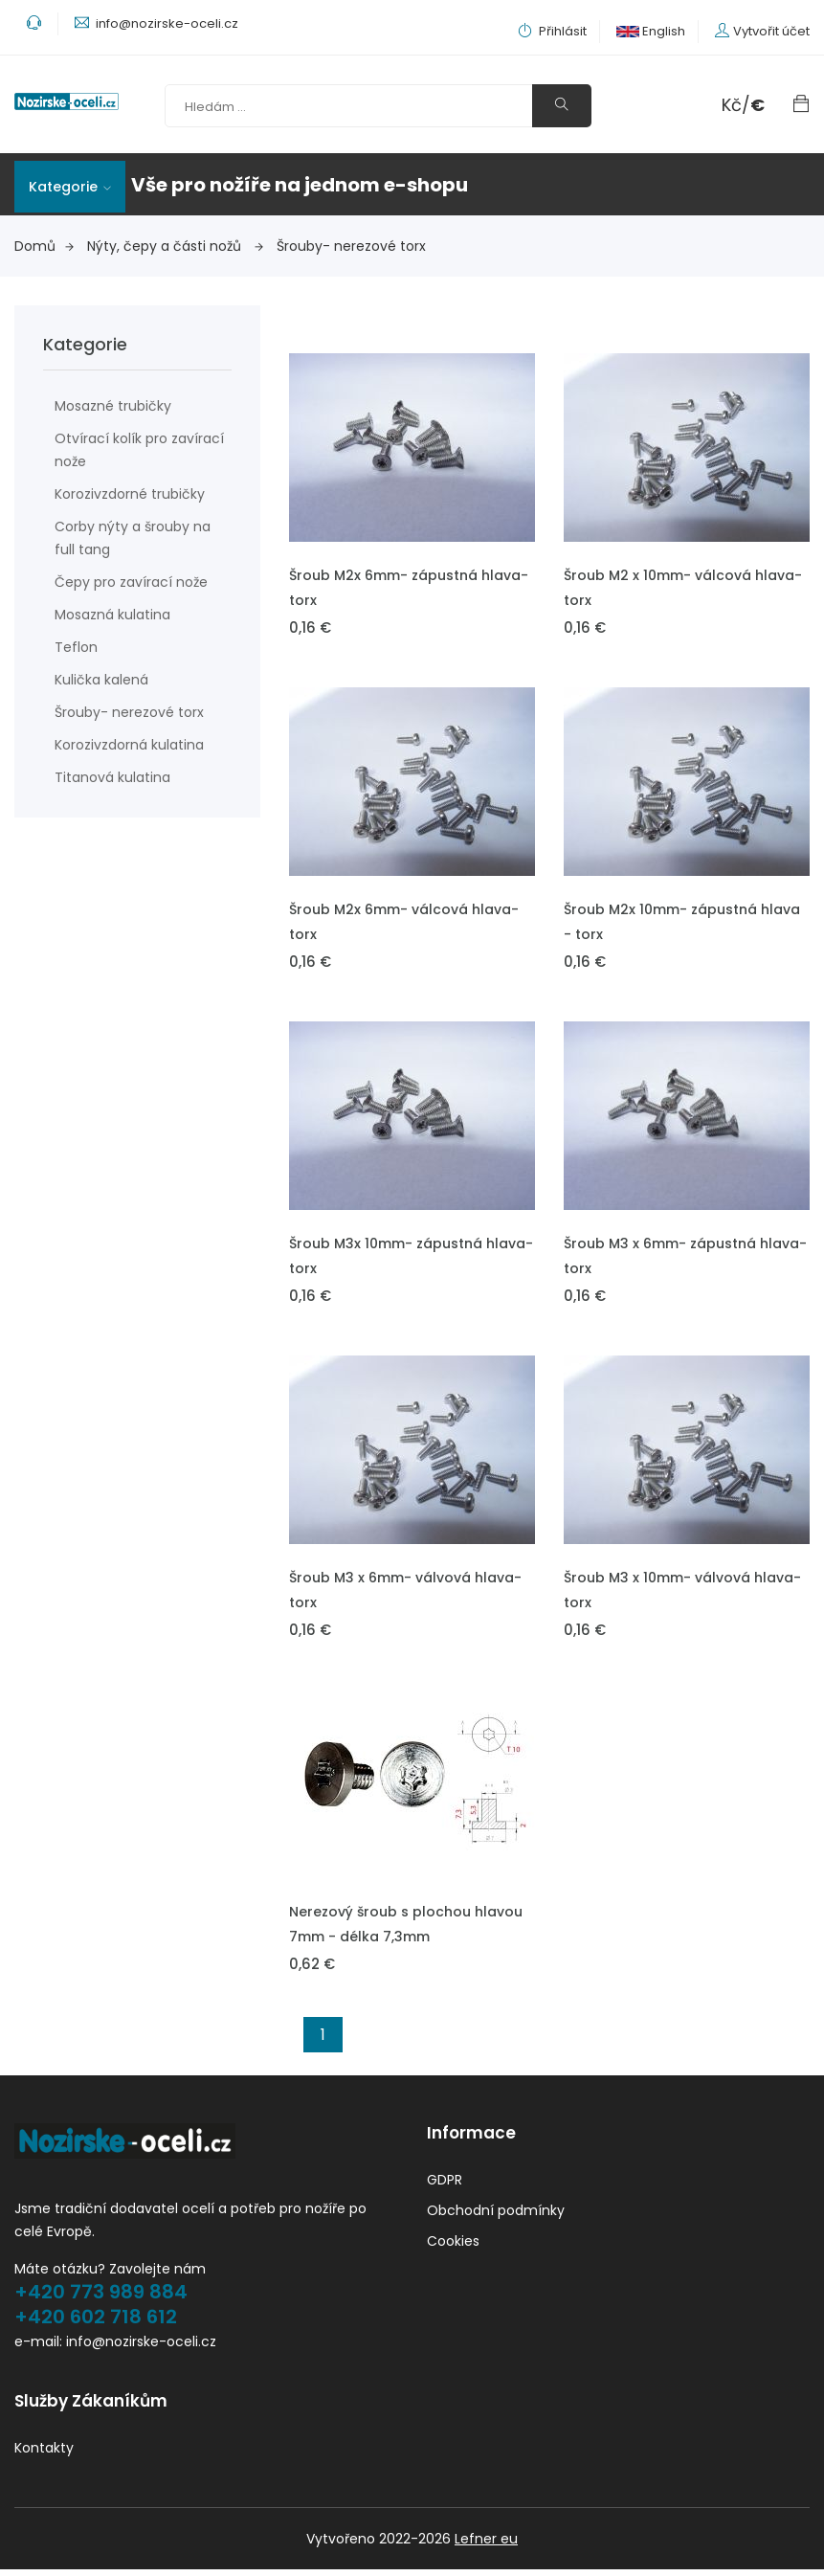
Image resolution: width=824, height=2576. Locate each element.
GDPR (444, 2182)
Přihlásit (552, 31)
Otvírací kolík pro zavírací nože (139, 450)
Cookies (453, 2243)
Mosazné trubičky (113, 405)
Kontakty (44, 2454)
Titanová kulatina (112, 777)
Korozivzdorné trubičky (130, 494)
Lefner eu (486, 2545)
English (650, 31)
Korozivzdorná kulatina (129, 744)
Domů (44, 246)
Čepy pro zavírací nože (131, 582)
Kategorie (70, 186)
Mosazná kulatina (112, 614)
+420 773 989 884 (101, 2294)
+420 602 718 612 (95, 2319)
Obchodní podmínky (496, 2213)
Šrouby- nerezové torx (351, 246)
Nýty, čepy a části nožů (175, 246)
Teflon (76, 647)
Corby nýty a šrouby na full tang (133, 538)
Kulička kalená (101, 679)
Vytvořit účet (771, 31)
